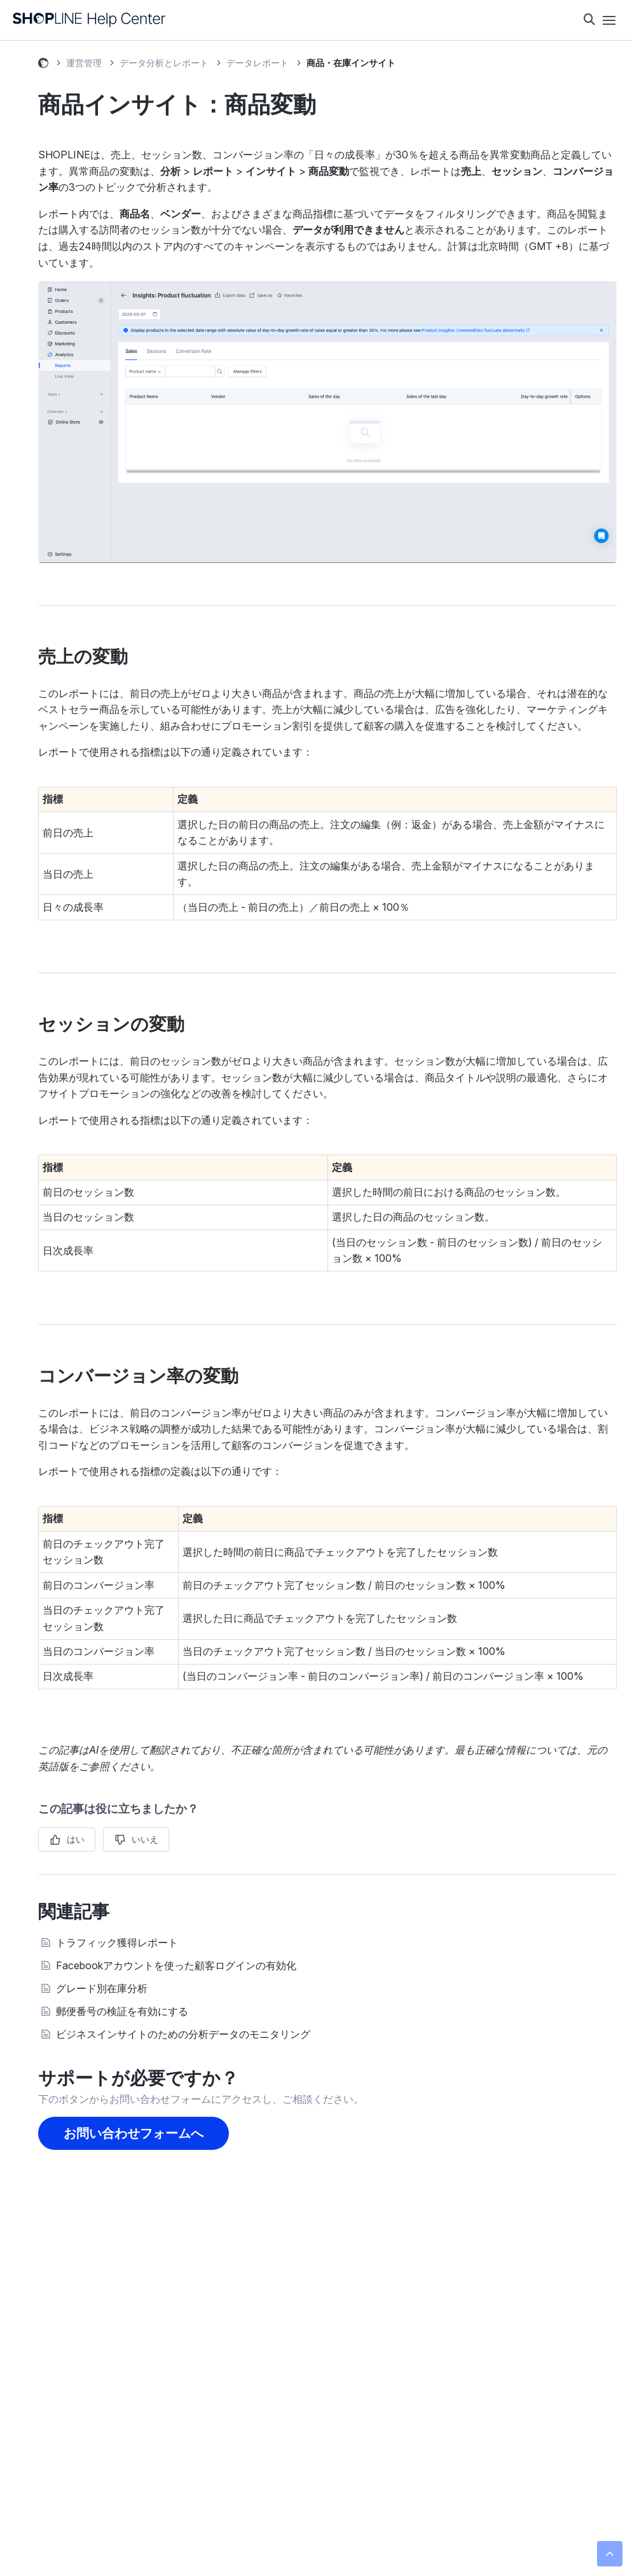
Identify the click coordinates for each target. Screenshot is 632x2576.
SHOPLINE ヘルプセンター (43, 65)
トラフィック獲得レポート (117, 1942)
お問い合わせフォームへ (133, 2133)
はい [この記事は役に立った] (76, 1839)
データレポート (257, 62)
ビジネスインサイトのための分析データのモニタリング (183, 2034)
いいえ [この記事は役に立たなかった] (145, 1839)
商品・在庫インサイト (350, 62)
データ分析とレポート (164, 62)
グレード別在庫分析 (102, 1988)
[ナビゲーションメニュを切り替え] (609, 20)
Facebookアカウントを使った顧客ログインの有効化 (176, 1965)
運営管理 (84, 62)
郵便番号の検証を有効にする (122, 2011)
